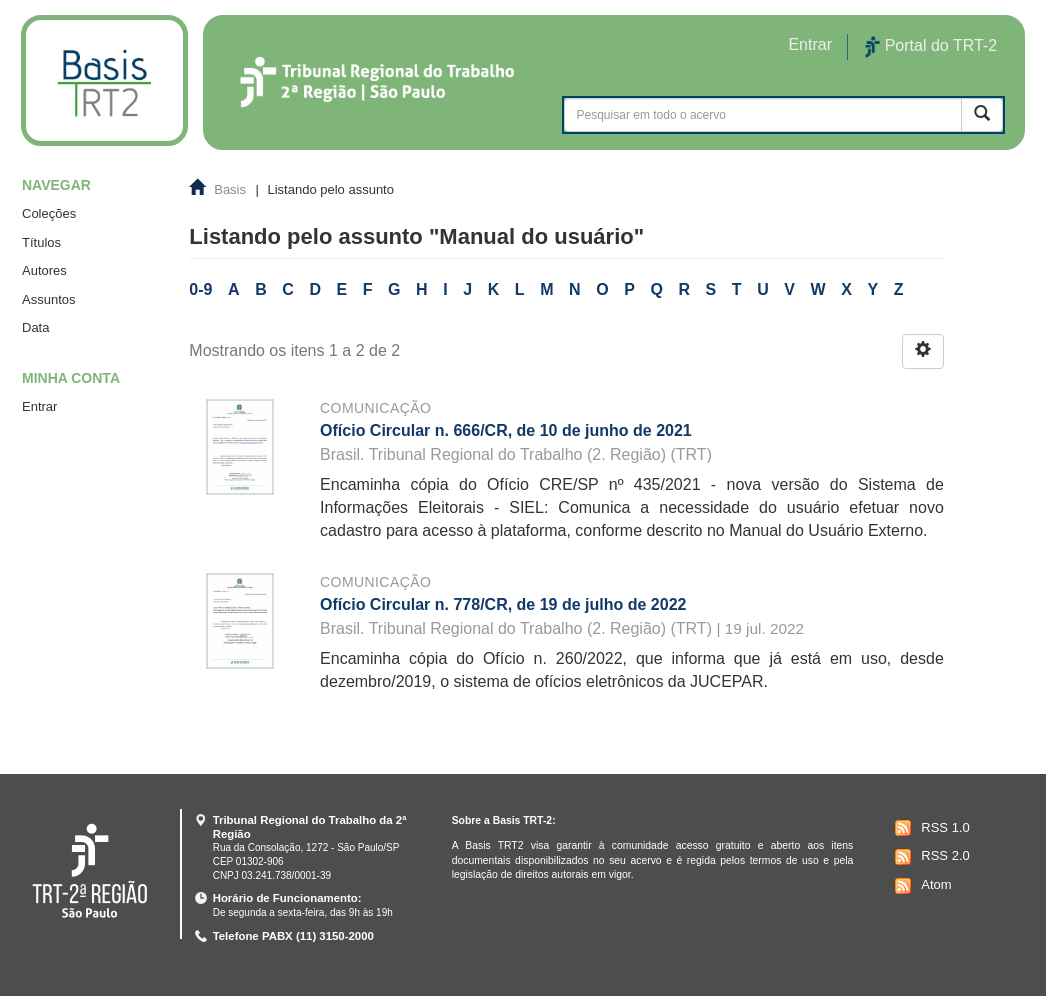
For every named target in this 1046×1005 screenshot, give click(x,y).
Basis (230, 189)
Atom (920, 886)
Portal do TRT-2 (931, 47)
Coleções (49, 213)
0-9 (200, 289)
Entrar (39, 406)
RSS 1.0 (929, 828)
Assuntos (48, 299)
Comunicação (375, 408)
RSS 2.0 (929, 857)
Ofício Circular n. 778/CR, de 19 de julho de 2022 (503, 604)
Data (35, 327)
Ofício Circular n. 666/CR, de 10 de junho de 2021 (506, 430)
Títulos (41, 242)
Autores (44, 270)
